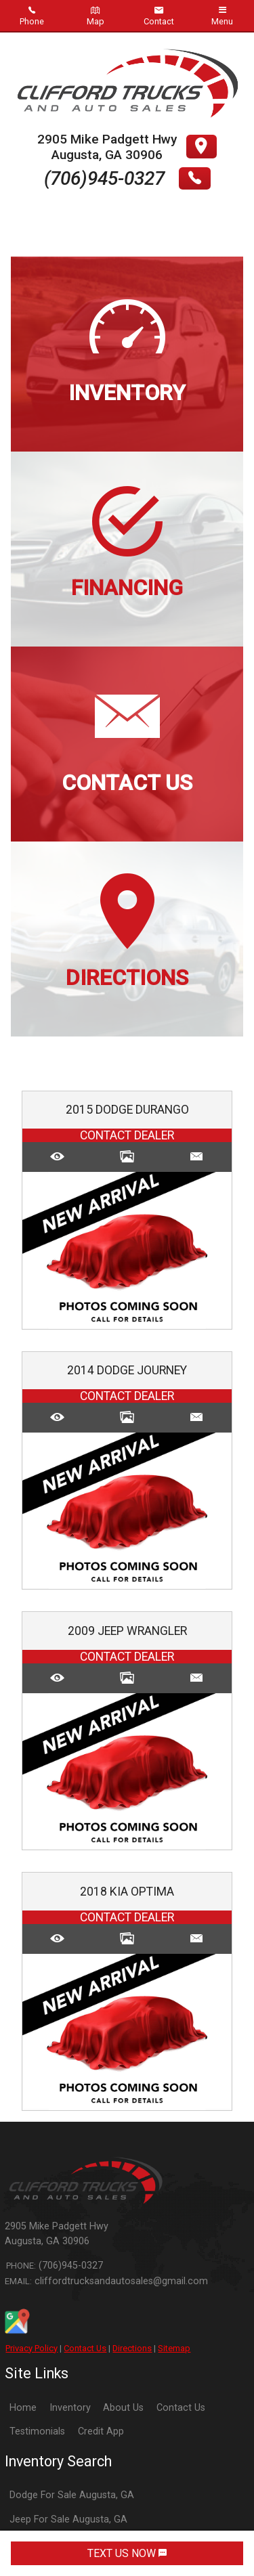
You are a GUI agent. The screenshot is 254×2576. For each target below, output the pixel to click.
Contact (159, 15)
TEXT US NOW (127, 2553)
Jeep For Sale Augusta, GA (68, 2519)
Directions (132, 2348)
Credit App (101, 2431)
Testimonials (37, 2431)
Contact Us (85, 2348)
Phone (32, 15)
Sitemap (174, 2348)
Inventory (70, 2408)
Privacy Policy (31, 2348)
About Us (123, 2408)
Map (95, 15)
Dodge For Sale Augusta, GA (71, 2495)
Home (23, 2408)
